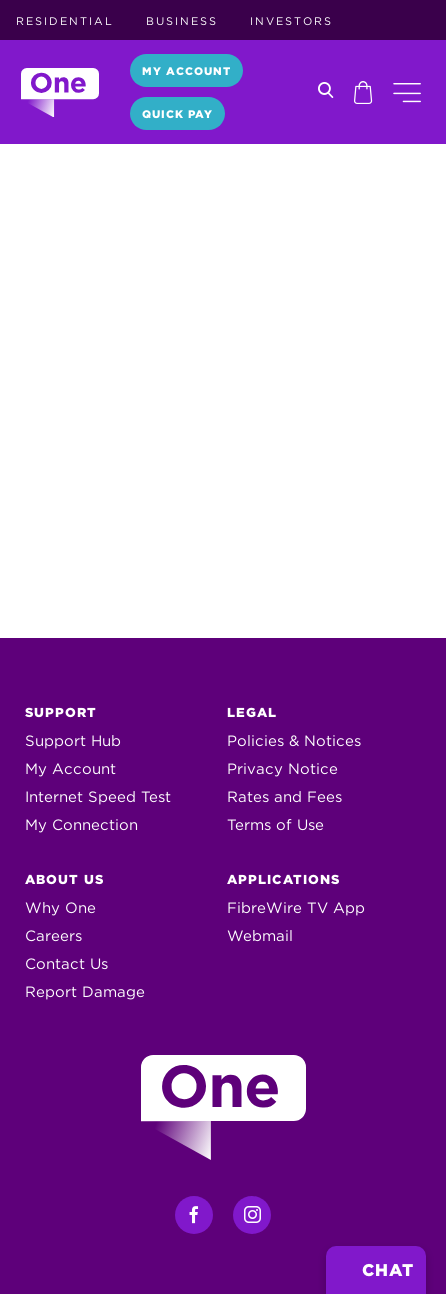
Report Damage (85, 992)
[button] (407, 92)
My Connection (81, 825)
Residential (65, 21)
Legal (252, 712)
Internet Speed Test (98, 797)
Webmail (260, 936)
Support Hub (73, 741)
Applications (283, 879)
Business (182, 21)
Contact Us (66, 964)
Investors (291, 21)
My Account (186, 71)
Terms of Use (275, 825)
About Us (64, 879)
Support (61, 712)
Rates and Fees (284, 797)
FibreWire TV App (296, 908)
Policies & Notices (294, 741)
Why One (60, 908)
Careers (53, 936)
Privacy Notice (282, 769)
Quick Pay (177, 114)
